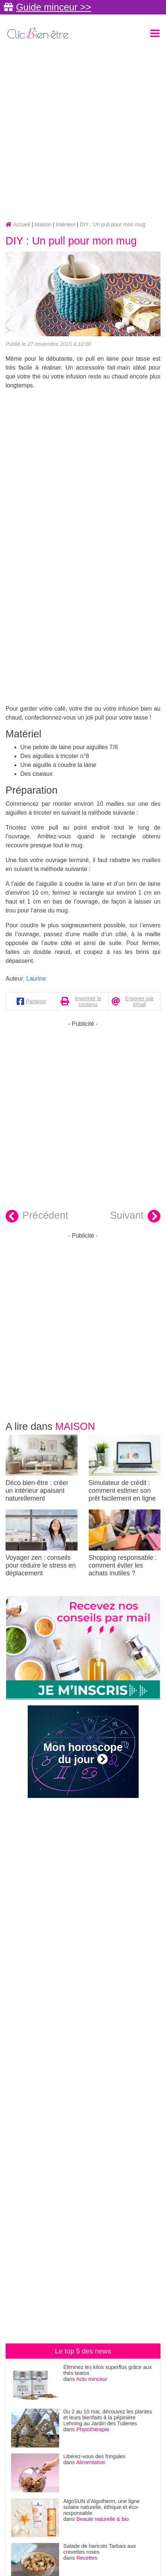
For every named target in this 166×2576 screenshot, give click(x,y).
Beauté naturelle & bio (103, 2519)
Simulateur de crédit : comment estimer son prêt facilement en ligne (125, 1468)
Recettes (87, 2558)
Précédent (37, 1215)
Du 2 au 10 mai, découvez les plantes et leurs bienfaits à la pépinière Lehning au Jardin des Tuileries (107, 2417)
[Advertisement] (83, 131)
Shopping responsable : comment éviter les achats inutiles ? (125, 1543)
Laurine (36, 978)
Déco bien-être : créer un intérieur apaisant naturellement (42, 1468)
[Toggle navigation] (154, 33)
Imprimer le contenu (88, 1001)
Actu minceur (91, 2379)
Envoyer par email (139, 1001)
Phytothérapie (93, 2429)
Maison (75, 1426)
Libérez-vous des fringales (94, 2456)
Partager (36, 1001)
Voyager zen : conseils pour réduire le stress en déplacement (42, 1543)
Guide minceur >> (53, 7)
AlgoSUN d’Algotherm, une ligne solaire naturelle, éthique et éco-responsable (101, 2507)
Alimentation (90, 2462)
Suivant (135, 1215)
